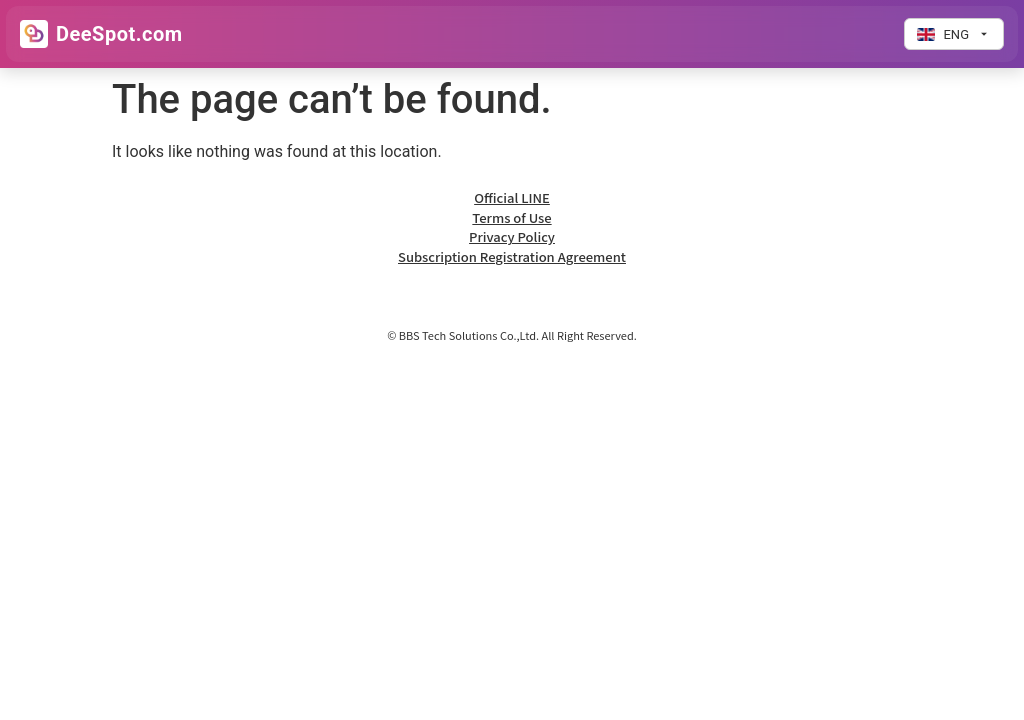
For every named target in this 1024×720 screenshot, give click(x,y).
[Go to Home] (101, 34)
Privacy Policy (512, 236)
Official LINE (512, 197)
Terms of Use (511, 217)
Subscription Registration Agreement (512, 256)
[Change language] (954, 34)
